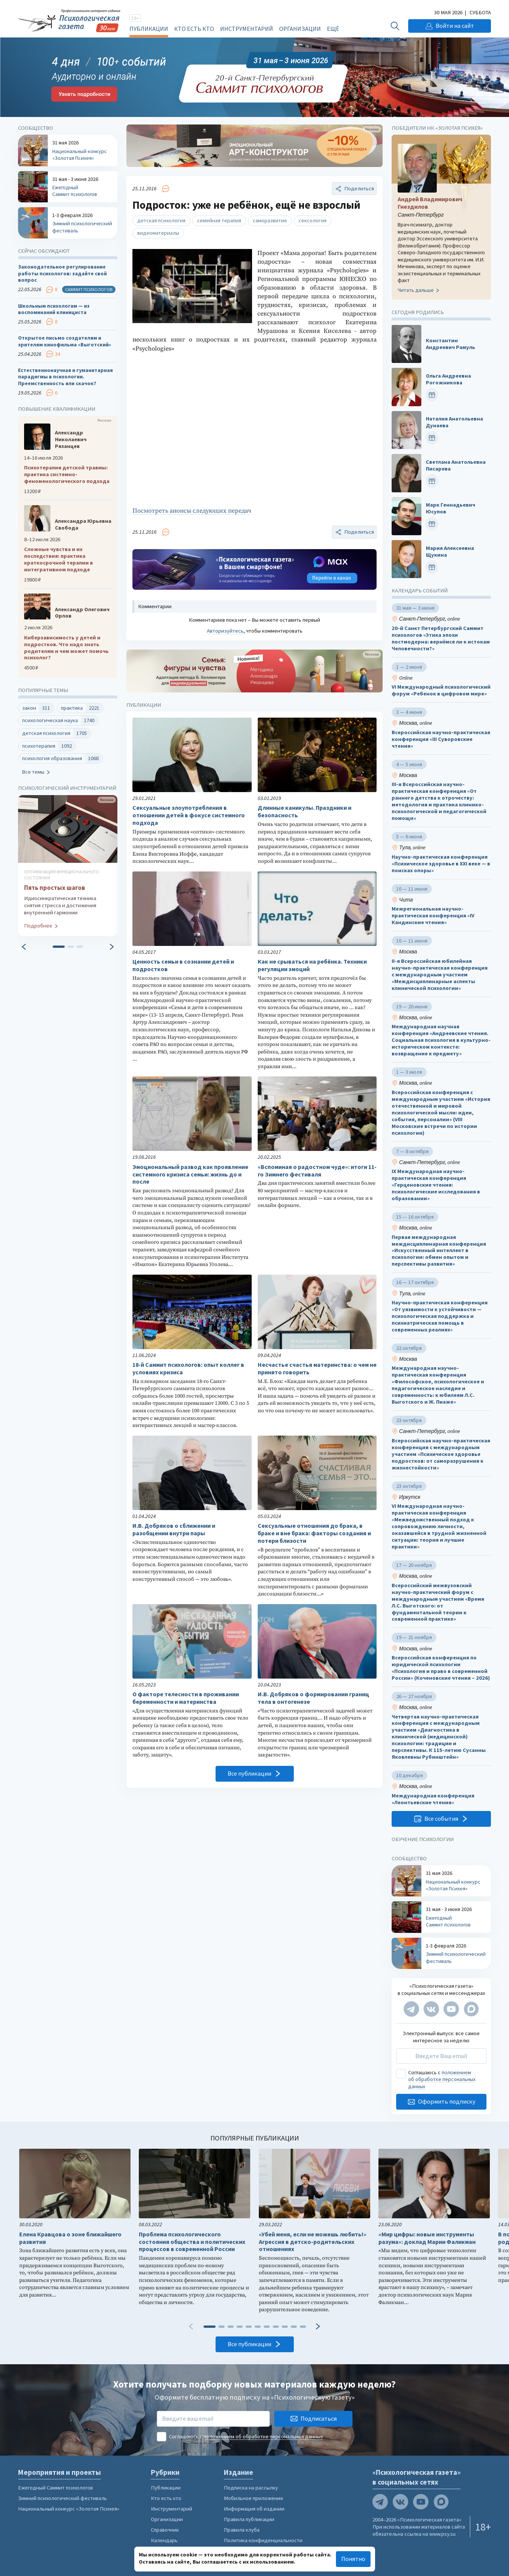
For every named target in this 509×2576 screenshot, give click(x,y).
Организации (300, 28)
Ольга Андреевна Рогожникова (448, 379)
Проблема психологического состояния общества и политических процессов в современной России (192, 2242)
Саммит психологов (88, 289)
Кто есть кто (194, 28)
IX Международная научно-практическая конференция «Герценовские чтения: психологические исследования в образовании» (436, 1185)
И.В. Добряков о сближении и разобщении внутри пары (173, 1529)
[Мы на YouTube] (451, 2008)
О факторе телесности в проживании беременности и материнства (185, 1698)
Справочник (165, 2529)
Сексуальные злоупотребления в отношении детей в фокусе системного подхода (188, 815)
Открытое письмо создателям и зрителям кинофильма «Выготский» (64, 341)
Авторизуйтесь (225, 630)
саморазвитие (270, 220)
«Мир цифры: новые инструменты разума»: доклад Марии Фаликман (427, 2238)
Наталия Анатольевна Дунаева (454, 422)
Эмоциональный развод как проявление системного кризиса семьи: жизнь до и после (190, 1174)
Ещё (333, 28)
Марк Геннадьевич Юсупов (450, 508)
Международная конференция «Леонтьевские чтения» (433, 1799)
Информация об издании (254, 2508)
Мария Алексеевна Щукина (450, 551)
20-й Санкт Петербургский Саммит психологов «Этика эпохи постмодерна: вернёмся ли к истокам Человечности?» (441, 638)
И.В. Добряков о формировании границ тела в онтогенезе (313, 1698)
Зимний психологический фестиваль (62, 2498)
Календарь (164, 2540)
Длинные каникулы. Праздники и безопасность (304, 811)
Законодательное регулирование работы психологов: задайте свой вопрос (62, 273)
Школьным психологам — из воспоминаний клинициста (54, 308)
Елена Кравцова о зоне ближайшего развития (70, 2238)
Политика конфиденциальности (263, 2540)
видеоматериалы (158, 232)
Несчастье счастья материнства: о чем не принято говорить (317, 1368)
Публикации (148, 28)
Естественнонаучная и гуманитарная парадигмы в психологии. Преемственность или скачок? (65, 377)
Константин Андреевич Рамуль (450, 343)
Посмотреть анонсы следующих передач (191, 511)
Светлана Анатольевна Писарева (456, 465)
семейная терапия (219, 220)
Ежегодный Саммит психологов (55, 2487)
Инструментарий (246, 28)
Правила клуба (242, 2529)
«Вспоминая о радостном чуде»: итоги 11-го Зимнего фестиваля (317, 1170)
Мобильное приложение (253, 2498)
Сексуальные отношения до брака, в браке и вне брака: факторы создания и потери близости (314, 1533)
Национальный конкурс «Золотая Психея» (68, 2508)
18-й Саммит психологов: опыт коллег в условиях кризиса (188, 1368)
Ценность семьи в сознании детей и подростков (183, 965)
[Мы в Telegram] (411, 2008)
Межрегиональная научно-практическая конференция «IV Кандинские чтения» (433, 916)
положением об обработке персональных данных (442, 2079)
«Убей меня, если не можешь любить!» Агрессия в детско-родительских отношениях (312, 2242)
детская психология (161, 220)
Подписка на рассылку (251, 2487)
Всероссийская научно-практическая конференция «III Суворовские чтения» (441, 739)
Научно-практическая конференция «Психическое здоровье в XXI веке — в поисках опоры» (441, 864)
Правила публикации (249, 2519)
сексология (313, 220)
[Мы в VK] (431, 2008)
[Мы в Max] (471, 2008)
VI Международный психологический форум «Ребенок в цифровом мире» (441, 690)
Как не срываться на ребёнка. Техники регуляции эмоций (312, 965)
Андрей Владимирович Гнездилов (430, 203)
